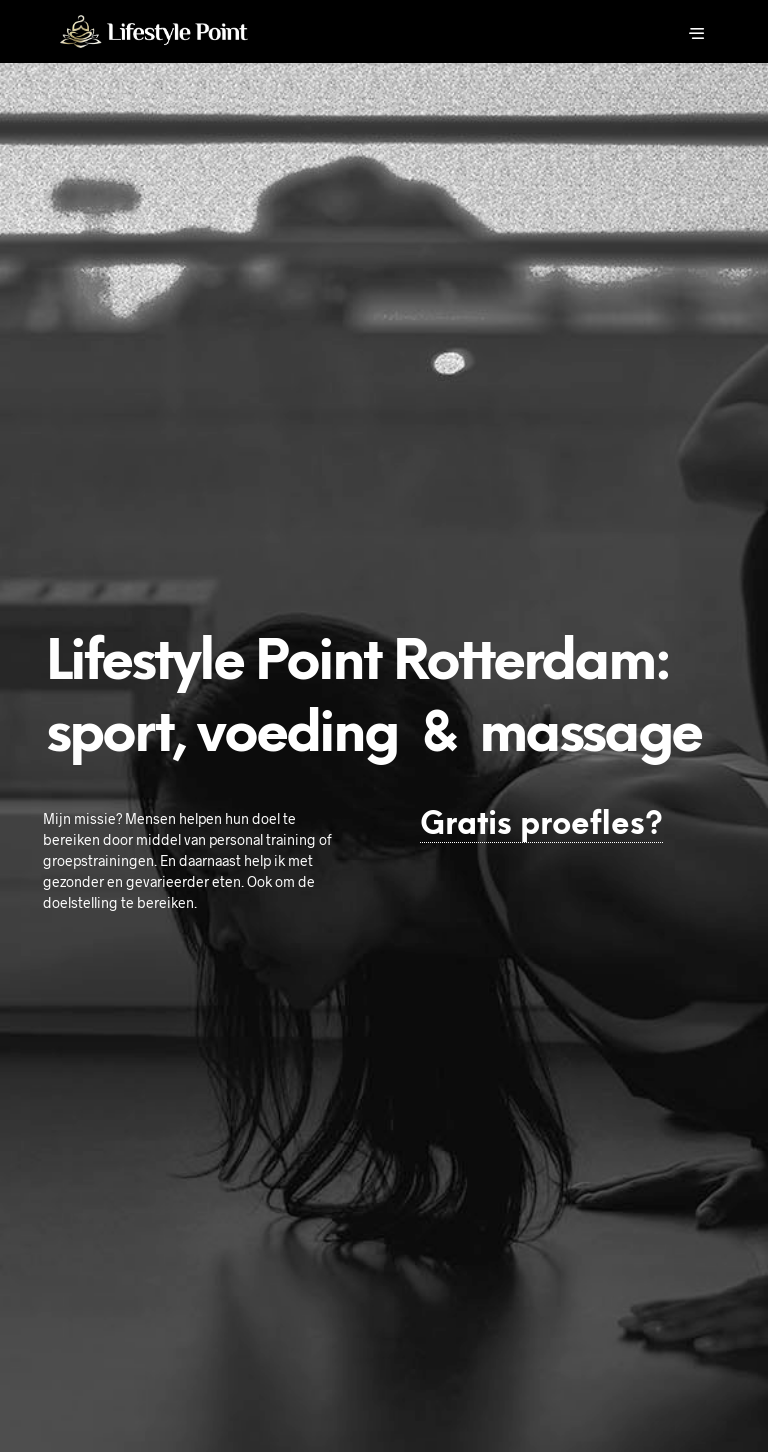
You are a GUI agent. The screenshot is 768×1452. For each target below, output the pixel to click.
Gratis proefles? (541, 825)
